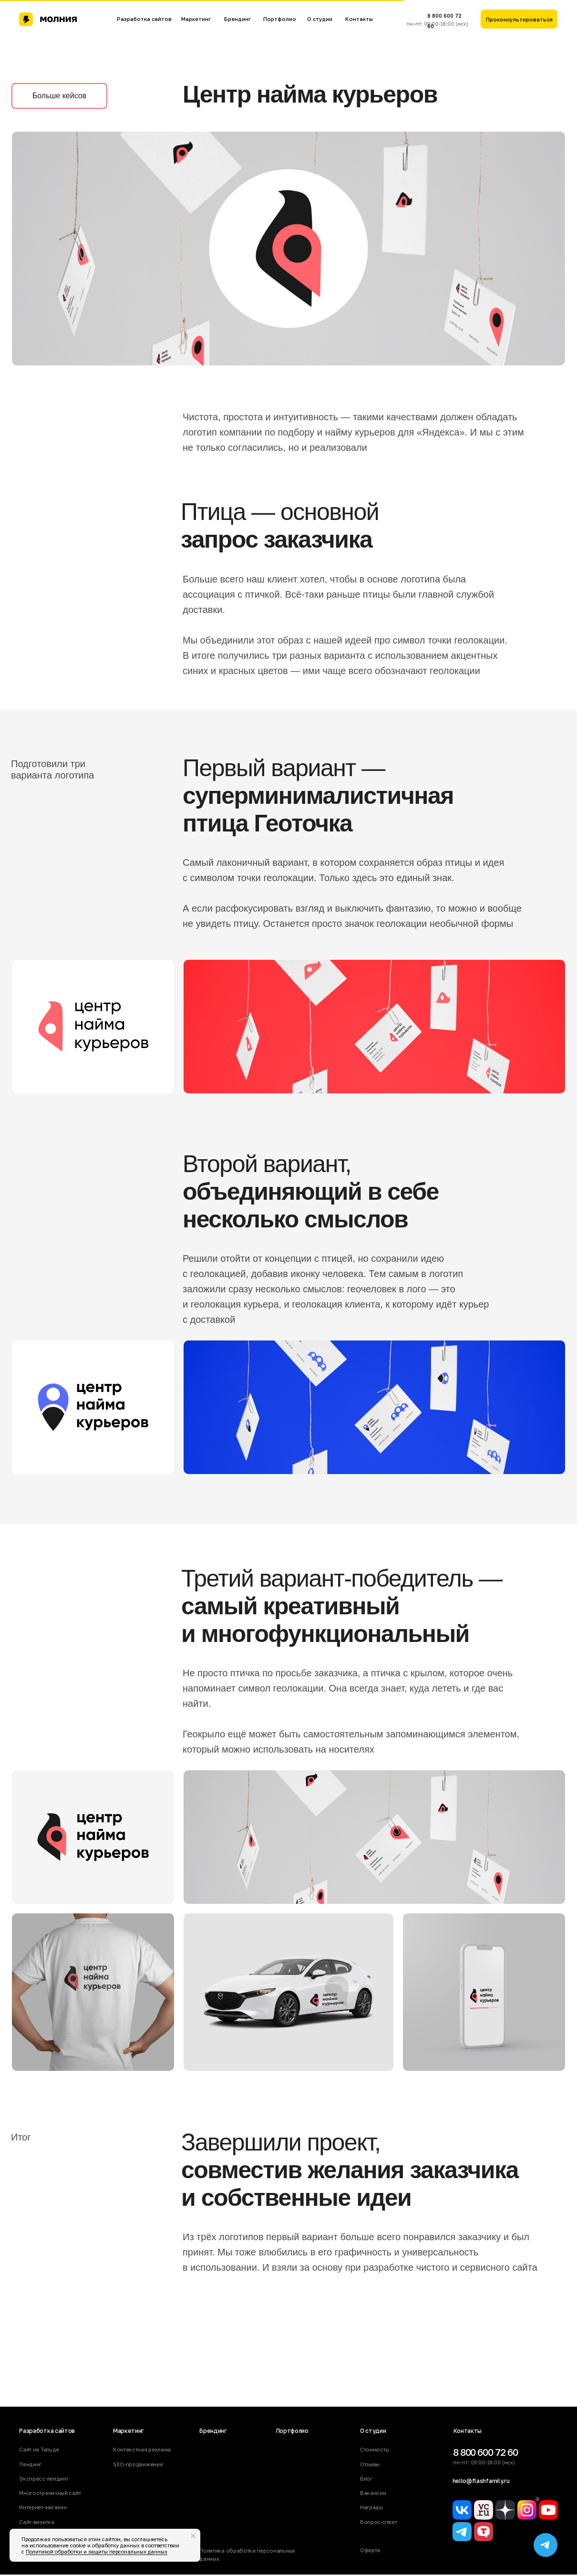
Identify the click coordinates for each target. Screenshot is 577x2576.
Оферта (370, 2550)
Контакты (359, 19)
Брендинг (237, 19)
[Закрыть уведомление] (193, 2536)
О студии (319, 19)
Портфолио (279, 19)
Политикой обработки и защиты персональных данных (96, 2551)
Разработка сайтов (144, 19)
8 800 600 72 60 (485, 2452)
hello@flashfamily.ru (481, 2480)
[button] (519, 19)
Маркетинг (196, 19)
